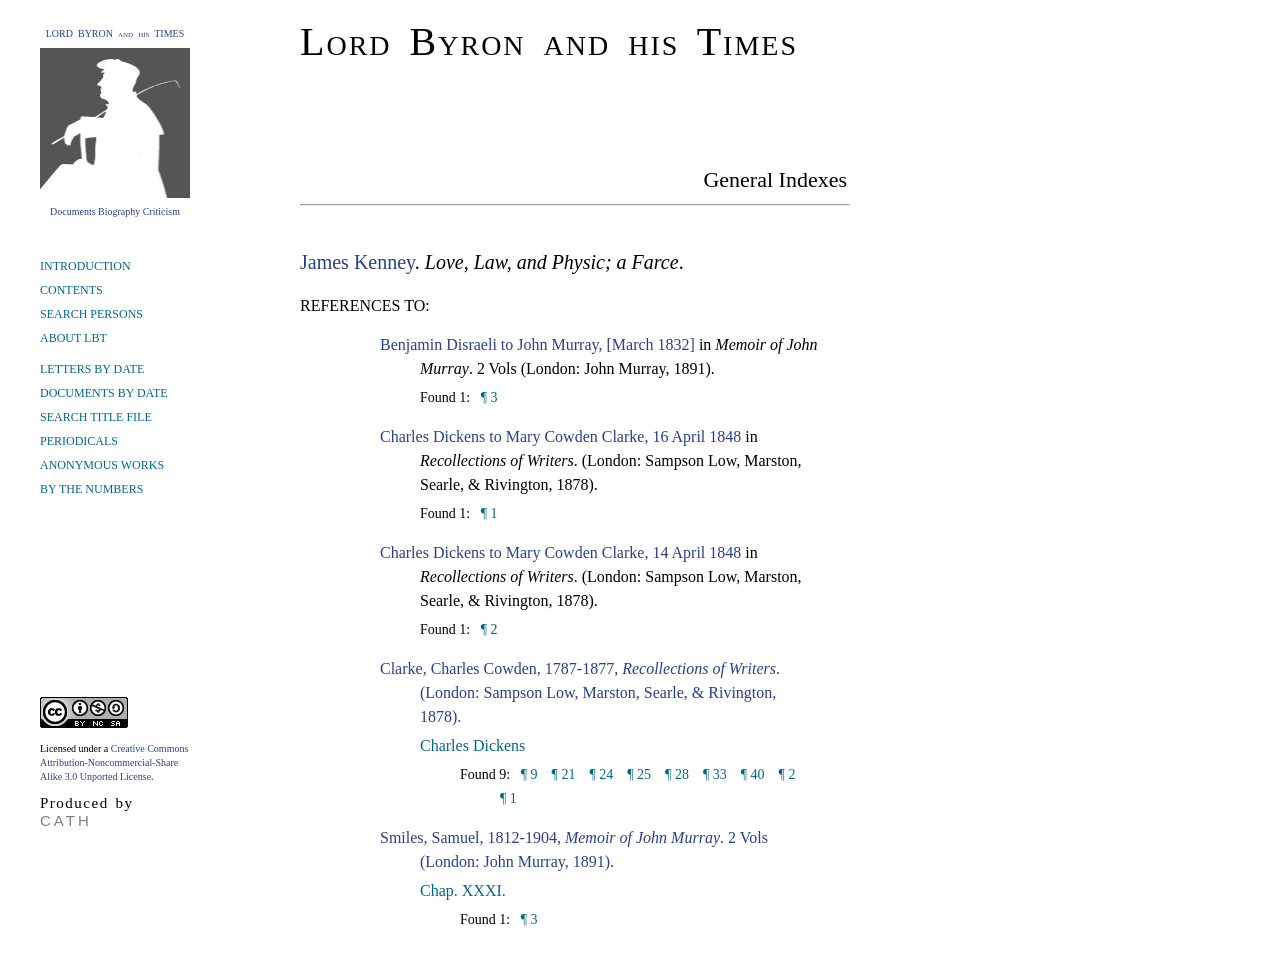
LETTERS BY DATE (92, 369)
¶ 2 (487, 629)
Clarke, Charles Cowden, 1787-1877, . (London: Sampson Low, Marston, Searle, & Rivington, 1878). (580, 692)
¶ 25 (639, 774)
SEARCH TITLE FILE (96, 417)
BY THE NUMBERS (91, 489)
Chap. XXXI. (463, 890)
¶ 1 (487, 513)
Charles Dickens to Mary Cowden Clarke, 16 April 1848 (560, 436)
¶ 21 (564, 774)
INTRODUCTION (85, 266)
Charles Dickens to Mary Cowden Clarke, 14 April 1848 (560, 552)
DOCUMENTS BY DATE (104, 393)
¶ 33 (715, 774)
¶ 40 (753, 774)
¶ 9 (527, 774)
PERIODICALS (79, 441)
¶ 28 (677, 774)
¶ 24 (601, 774)
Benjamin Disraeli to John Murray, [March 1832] (537, 344)
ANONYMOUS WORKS (102, 465)
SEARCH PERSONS (91, 314)
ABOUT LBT (73, 338)
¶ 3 (487, 397)
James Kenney (357, 262)
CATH (66, 820)
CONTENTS (71, 290)
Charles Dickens (472, 745)
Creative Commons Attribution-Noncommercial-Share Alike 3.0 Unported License (114, 762)
